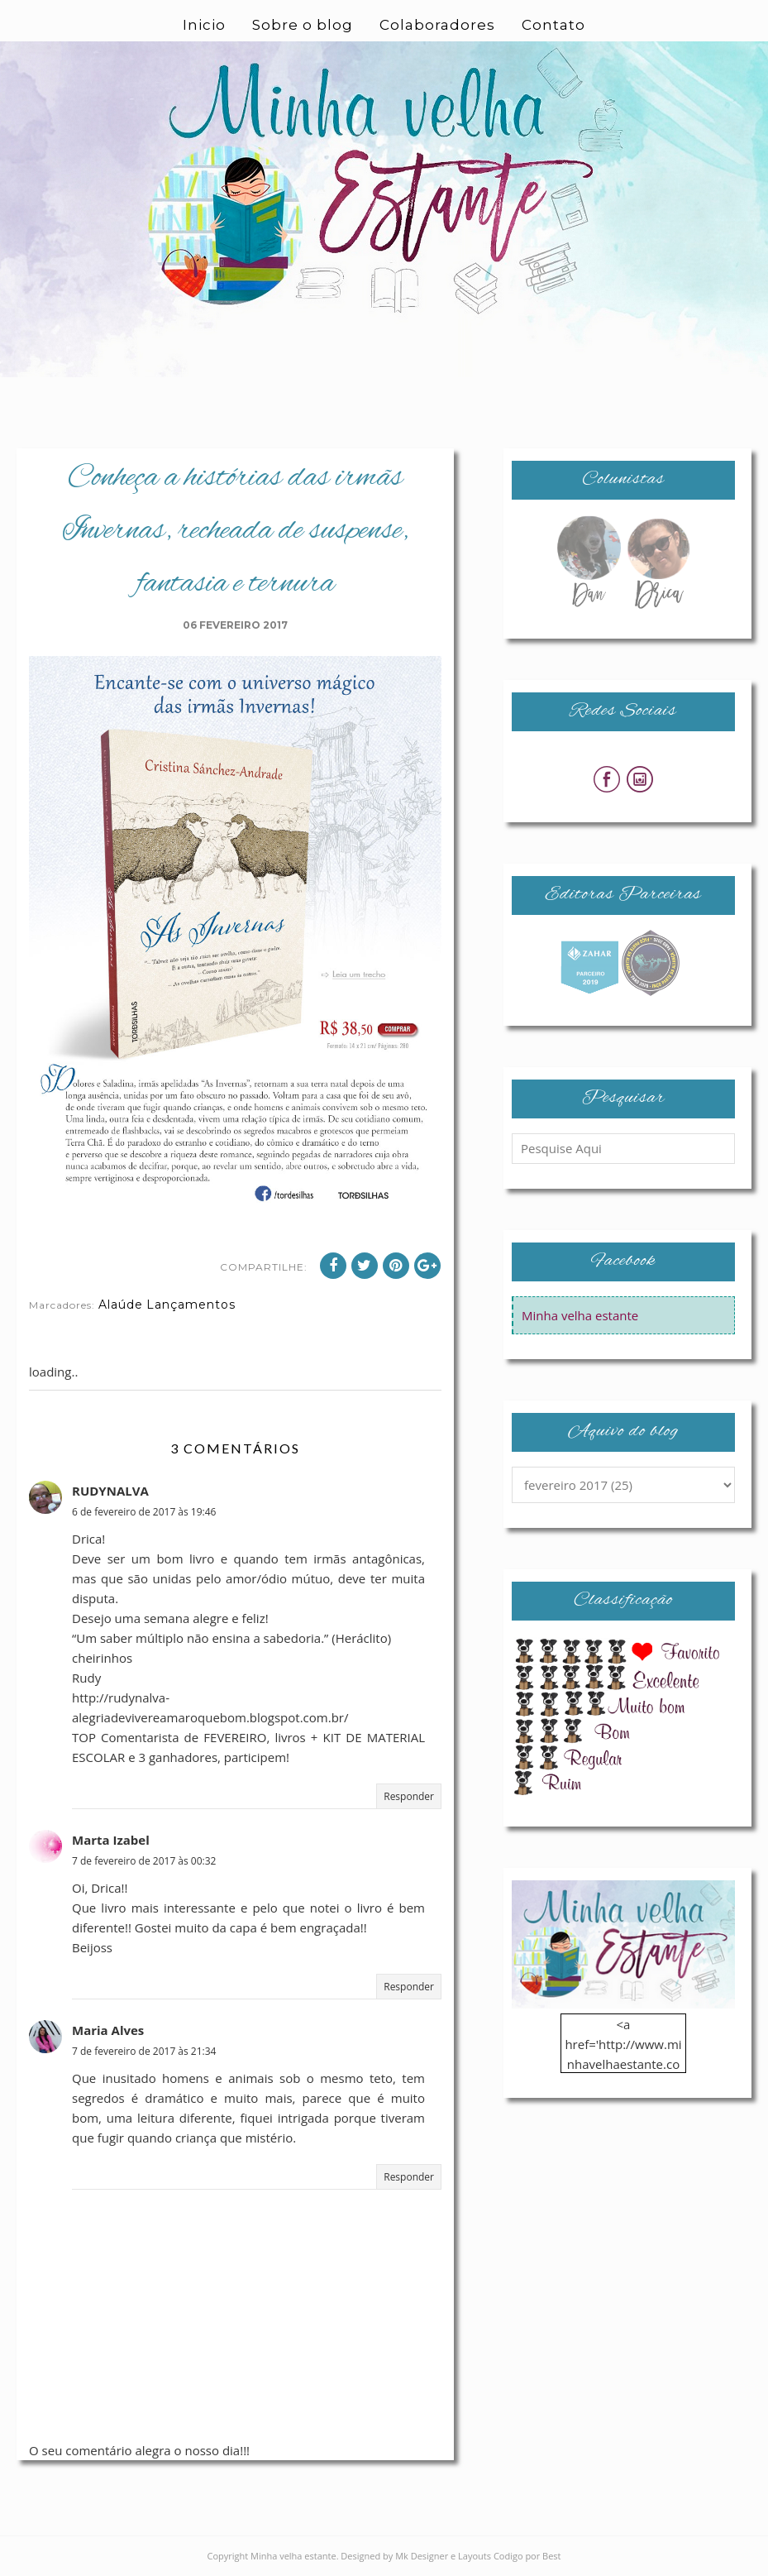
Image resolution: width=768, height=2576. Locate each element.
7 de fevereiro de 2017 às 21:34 (144, 2051)
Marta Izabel (111, 1839)
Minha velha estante (580, 1315)
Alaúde (120, 1304)
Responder (409, 1796)
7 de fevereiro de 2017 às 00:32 (144, 1861)
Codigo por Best (527, 2556)
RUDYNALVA (110, 1490)
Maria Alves (108, 2030)
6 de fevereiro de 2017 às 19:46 (144, 1512)
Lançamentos (191, 1304)
